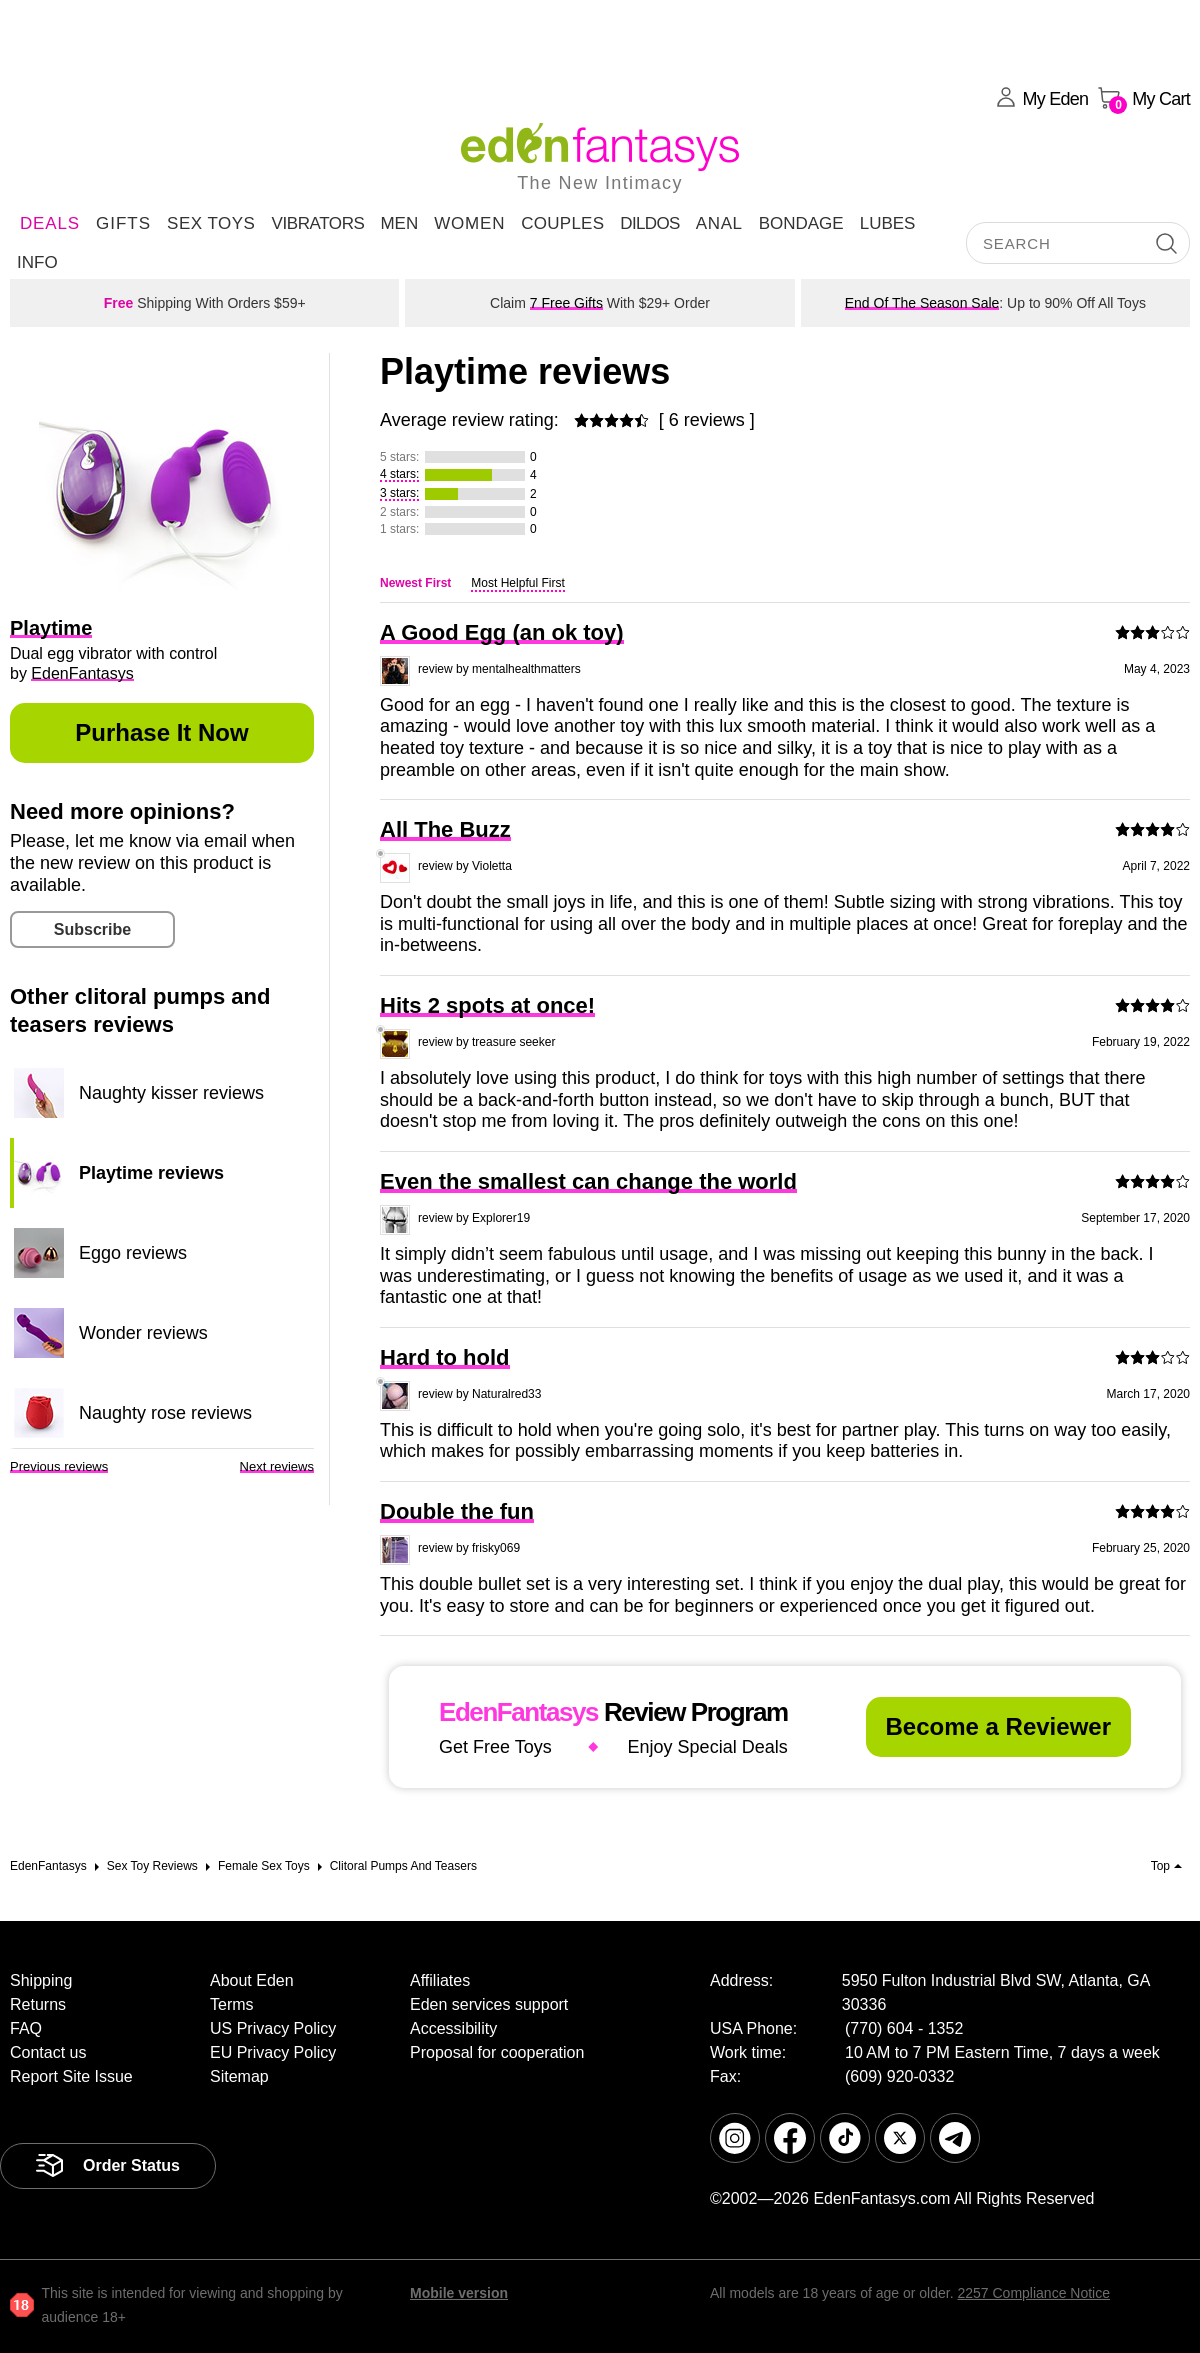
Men (399, 223)
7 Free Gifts (566, 303)
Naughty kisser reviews (171, 1093)
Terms (232, 2004)
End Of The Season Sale (922, 303)
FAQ (26, 2028)
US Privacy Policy (273, 2028)
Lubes (888, 223)
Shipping (41, 1980)
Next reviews (277, 1466)
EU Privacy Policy (273, 2052)
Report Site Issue (71, 2076)
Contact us (48, 2052)
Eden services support (489, 2004)
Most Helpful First (517, 583)
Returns (38, 2004)
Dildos (650, 223)
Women (469, 223)
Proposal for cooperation (497, 2052)
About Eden (252, 1980)
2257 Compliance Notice (1033, 2293)
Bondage (801, 223)
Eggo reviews (133, 1253)
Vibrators (317, 223)
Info (37, 262)
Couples (562, 223)
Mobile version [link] (459, 2293)
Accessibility (453, 2028)
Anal (719, 223)
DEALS (50, 223)
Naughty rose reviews (165, 1413)
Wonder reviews (143, 1333)
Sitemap (239, 2076)
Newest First (415, 583)
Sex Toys (211, 223)
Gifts (123, 223)
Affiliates (440, 1980)
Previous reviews (59, 1466)
